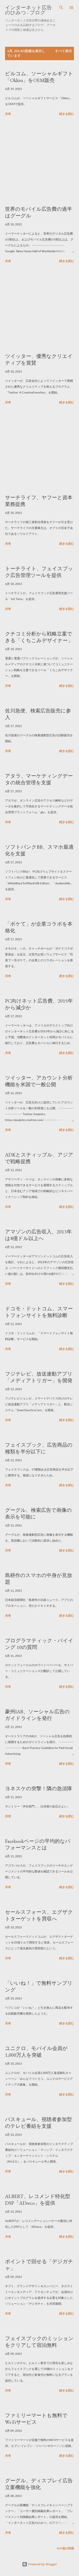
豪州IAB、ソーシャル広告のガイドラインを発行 (37, 1714)
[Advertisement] (39, 161)
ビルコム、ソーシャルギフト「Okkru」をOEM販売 (39, 76)
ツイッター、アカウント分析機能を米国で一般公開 (39, 1081)
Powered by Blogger (39, 2564)
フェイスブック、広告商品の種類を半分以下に (38, 1448)
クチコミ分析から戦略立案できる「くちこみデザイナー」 (39, 637)
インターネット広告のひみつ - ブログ (28, 10)
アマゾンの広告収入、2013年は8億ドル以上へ (38, 1235)
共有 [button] (8, 114)
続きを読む (66, 114)
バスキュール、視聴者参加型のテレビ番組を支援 (38, 2122)
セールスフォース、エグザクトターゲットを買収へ (39, 1915)
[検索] (61, 7)
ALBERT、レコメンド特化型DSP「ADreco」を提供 (37, 2199)
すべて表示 (63, 51)
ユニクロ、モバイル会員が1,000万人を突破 (36, 2051)
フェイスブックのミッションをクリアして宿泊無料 (39, 2341)
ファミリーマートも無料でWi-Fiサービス (36, 2418)
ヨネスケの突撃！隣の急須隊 (38, 1788)
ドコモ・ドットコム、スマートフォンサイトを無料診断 (39, 1312)
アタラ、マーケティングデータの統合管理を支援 (39, 779)
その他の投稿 (65, 2548)
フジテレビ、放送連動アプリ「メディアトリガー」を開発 (38, 1377)
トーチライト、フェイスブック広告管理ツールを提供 (39, 571)
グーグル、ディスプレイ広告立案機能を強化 (39, 2483)
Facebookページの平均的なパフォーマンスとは (37, 1844)
